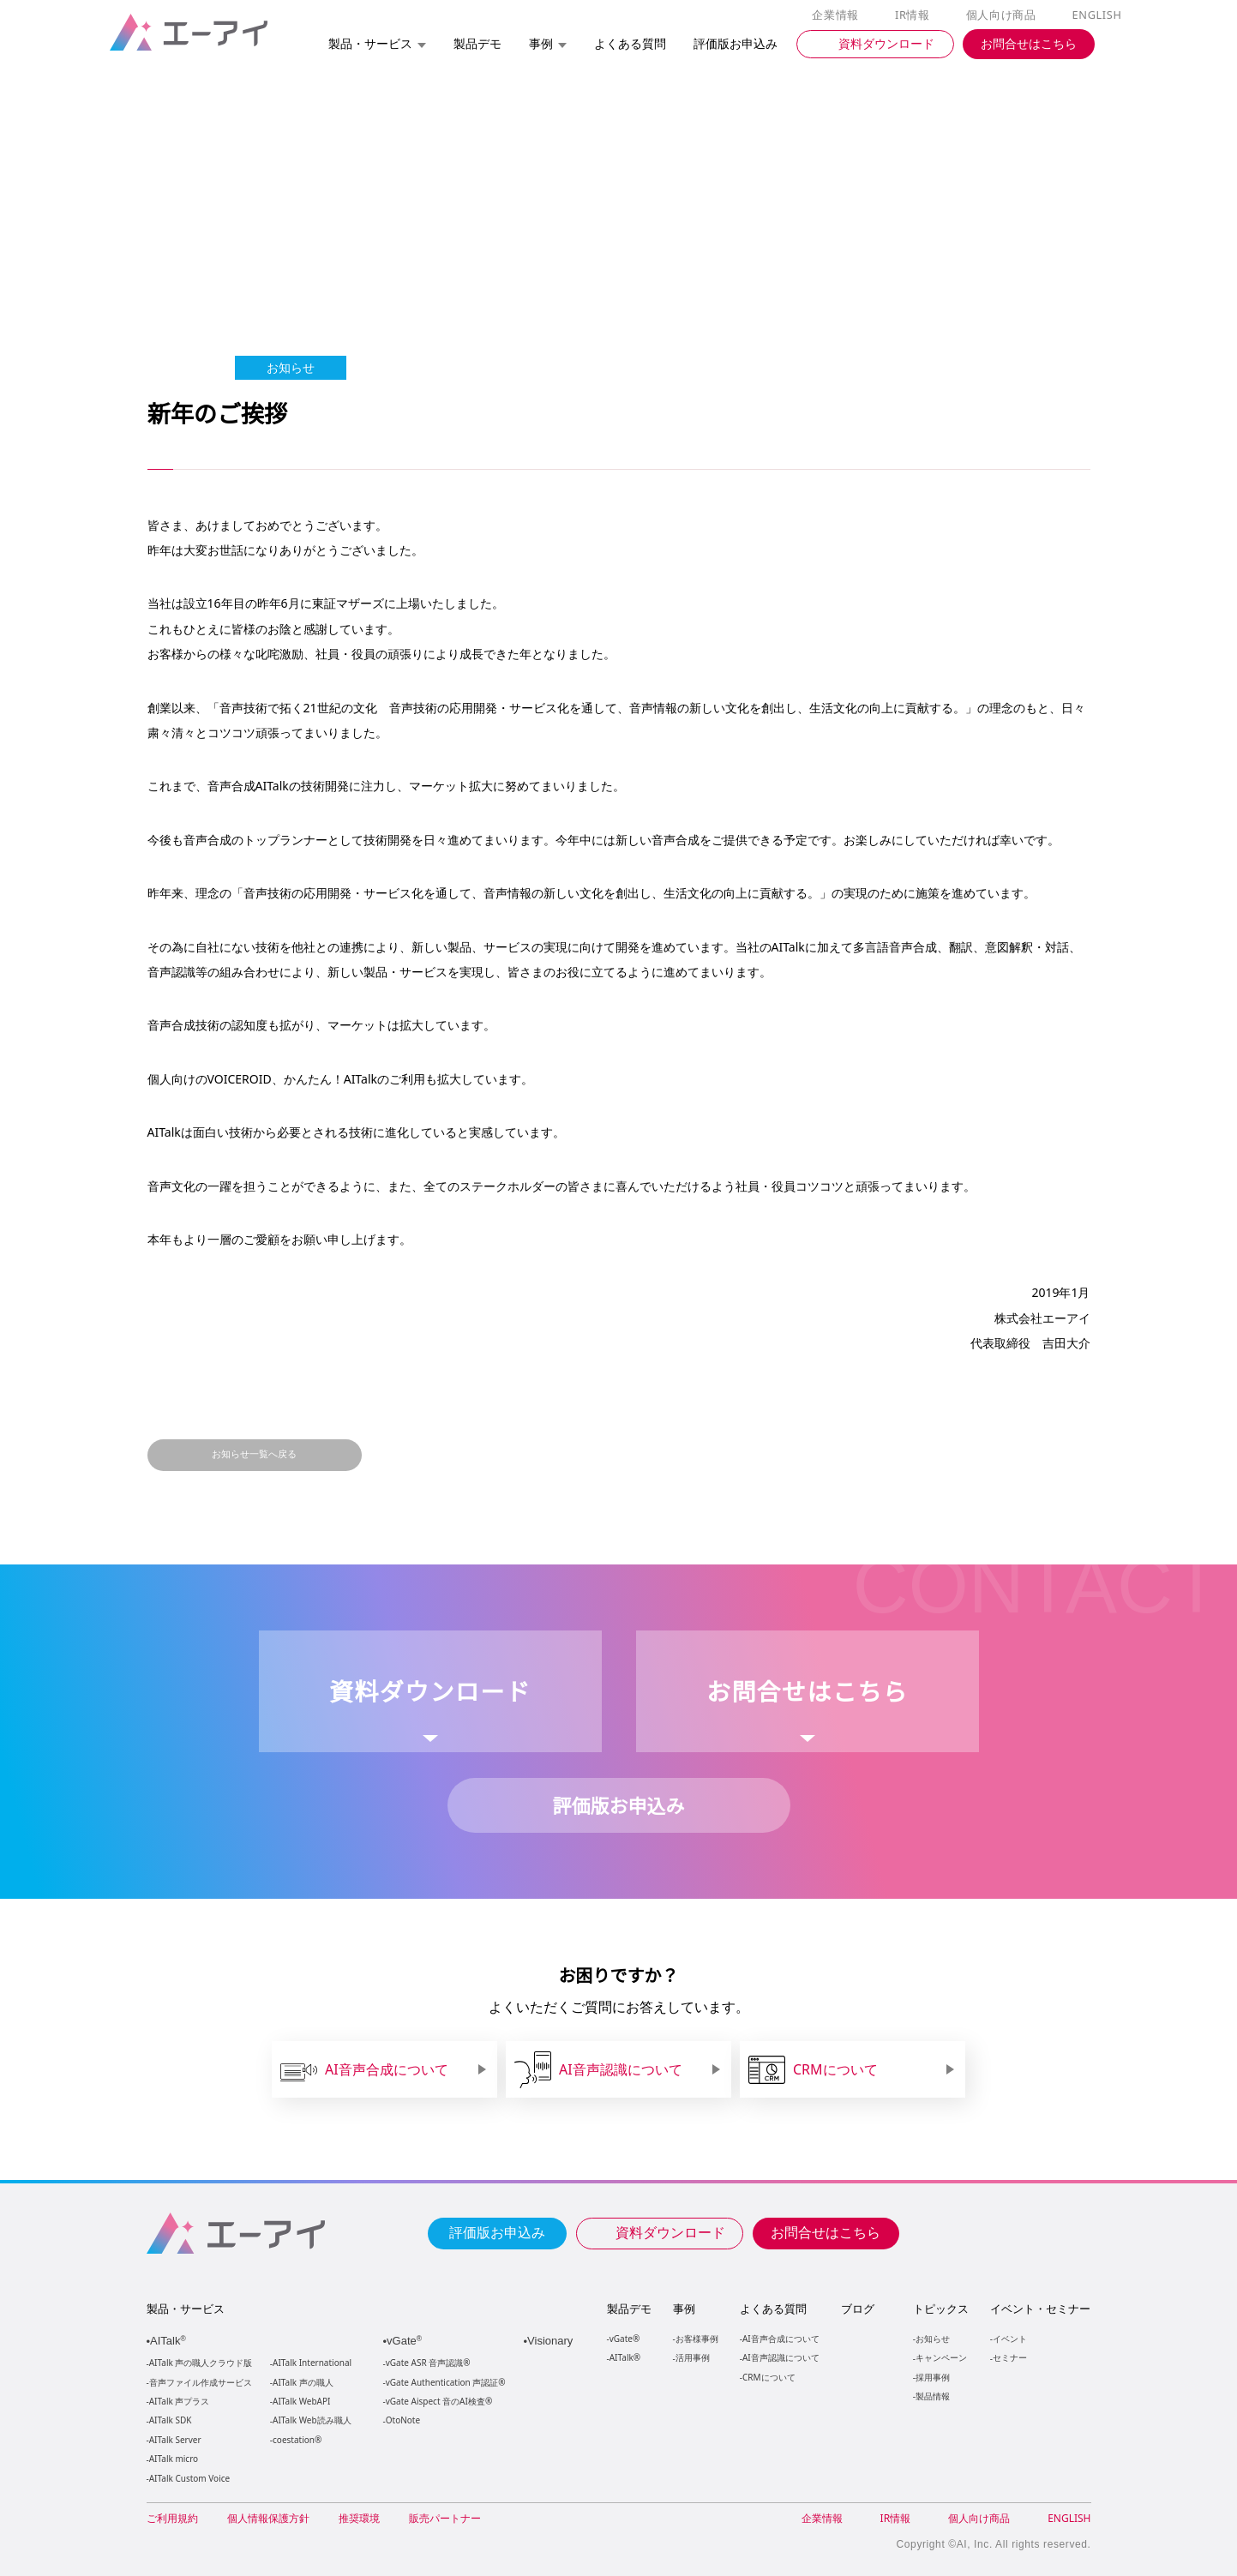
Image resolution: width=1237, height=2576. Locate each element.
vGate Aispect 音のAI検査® (437, 2401)
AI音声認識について (780, 2357)
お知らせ (932, 2338)
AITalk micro (173, 2459)
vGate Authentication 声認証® (444, 2382)
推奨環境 (359, 2518)
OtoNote (402, 2420)
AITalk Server (175, 2440)
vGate (406, 2340)
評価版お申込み (497, 2231)
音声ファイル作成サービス (200, 2382)
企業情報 (838, 15)
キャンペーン (940, 2357)
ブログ (857, 2308)
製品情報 (932, 2395)
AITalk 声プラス (179, 2401)
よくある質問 (773, 2308)
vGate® (623, 2338)
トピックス (940, 2308)
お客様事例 (697, 2338)
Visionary (552, 2340)
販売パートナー (445, 2518)
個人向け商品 (1003, 15)
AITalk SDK (170, 2420)
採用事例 (932, 2376)
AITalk (171, 2340)
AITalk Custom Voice (189, 2478)
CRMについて (768, 2376)
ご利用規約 (172, 2518)
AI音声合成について (780, 2338)
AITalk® (624, 2357)
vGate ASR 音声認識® (426, 2363)
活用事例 (693, 2357)
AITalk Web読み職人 (312, 2420)
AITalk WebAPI (301, 2401)
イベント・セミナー (1039, 2308)
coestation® (295, 2440)
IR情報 (915, 15)
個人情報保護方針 (268, 2518)
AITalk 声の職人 (303, 2382)
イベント (1009, 2338)
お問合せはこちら (825, 2231)
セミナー (1009, 2357)
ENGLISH (1097, 15)
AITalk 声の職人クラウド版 (201, 2363)
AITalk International (312, 2363)
